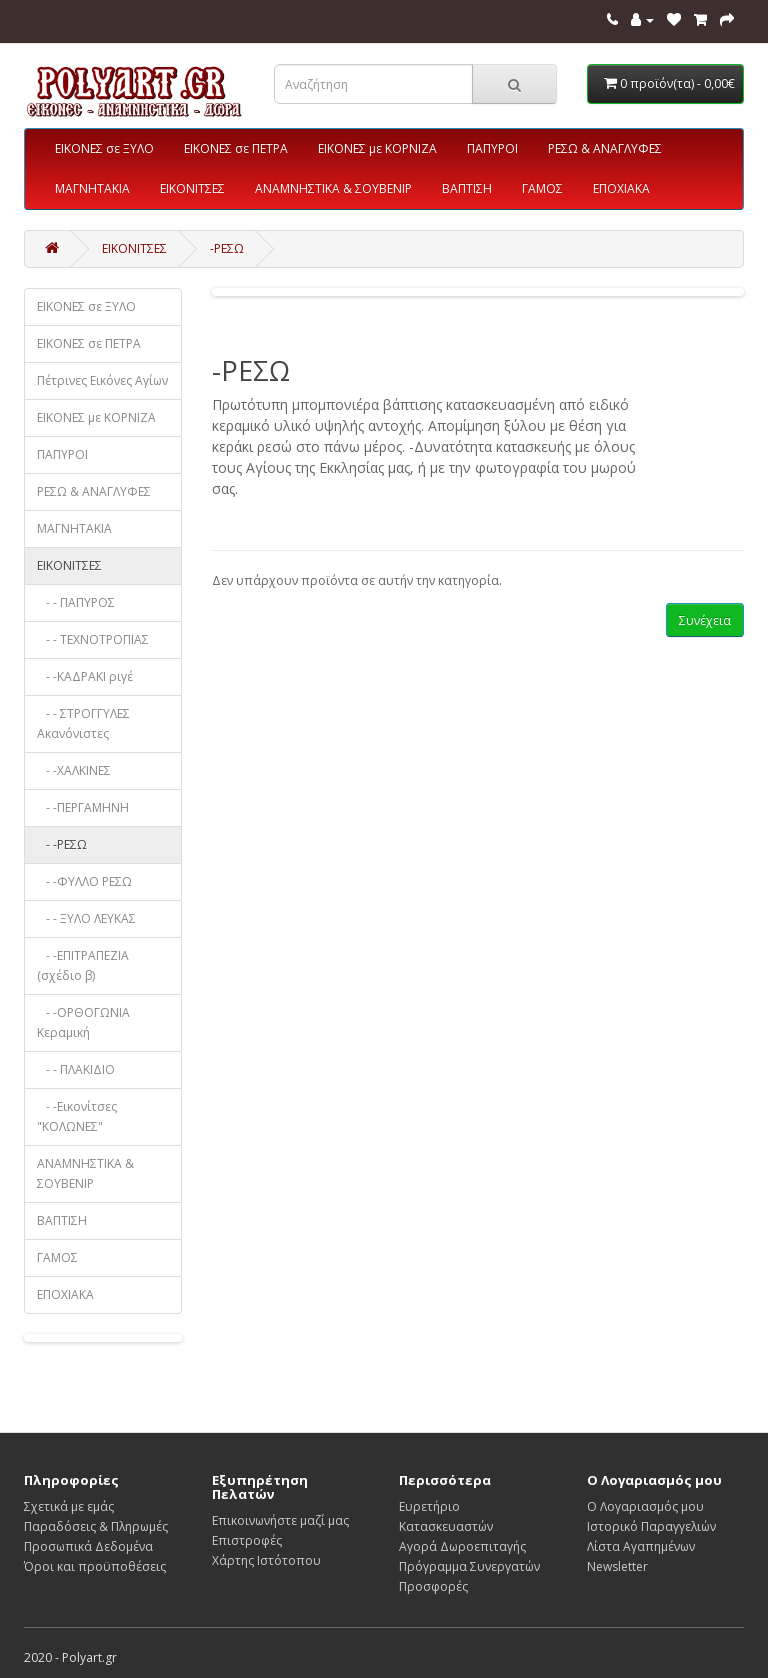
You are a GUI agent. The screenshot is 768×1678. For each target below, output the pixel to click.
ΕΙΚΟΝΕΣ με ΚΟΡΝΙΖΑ (377, 148)
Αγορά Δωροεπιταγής (462, 1546)
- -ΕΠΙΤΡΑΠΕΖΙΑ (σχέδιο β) (83, 965)
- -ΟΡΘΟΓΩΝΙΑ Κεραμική (83, 1022)
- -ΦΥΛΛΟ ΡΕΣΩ (84, 881)
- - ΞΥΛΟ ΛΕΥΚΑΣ (86, 918)
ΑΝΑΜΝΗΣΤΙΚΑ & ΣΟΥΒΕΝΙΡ (333, 188)
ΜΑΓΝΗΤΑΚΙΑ (92, 188)
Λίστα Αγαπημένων (641, 1546)
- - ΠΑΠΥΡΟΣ (76, 602)
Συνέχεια (705, 620)
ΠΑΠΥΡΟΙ (492, 148)
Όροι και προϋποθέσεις (95, 1566)
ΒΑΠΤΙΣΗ (467, 188)
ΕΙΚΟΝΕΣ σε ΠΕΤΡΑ (236, 148)
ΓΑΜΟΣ (542, 188)
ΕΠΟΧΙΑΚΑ (621, 188)
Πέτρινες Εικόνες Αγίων (102, 380)
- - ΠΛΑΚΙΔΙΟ (76, 1069)
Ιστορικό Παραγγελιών (651, 1526)
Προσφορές (433, 1586)
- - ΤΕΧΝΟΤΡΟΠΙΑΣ (93, 639)
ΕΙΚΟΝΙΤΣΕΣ (192, 188)
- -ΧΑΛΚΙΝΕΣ (74, 770)
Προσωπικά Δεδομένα (88, 1546)
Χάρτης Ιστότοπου (266, 1560)
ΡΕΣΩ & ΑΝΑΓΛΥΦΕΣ (605, 148)
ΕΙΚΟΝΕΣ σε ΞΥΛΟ (104, 148)
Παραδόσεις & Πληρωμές (96, 1526)
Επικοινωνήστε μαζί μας (280, 1520)
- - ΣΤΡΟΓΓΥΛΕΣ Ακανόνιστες (83, 723)
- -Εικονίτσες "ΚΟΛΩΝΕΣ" (77, 1116)
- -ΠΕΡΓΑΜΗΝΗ (83, 807)
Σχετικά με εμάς (69, 1506)
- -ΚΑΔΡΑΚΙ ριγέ (85, 676)
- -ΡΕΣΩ (62, 844)
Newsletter (617, 1566)
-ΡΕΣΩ (227, 248)
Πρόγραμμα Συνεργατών (469, 1566)
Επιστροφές (247, 1540)
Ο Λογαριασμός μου (645, 1506)
